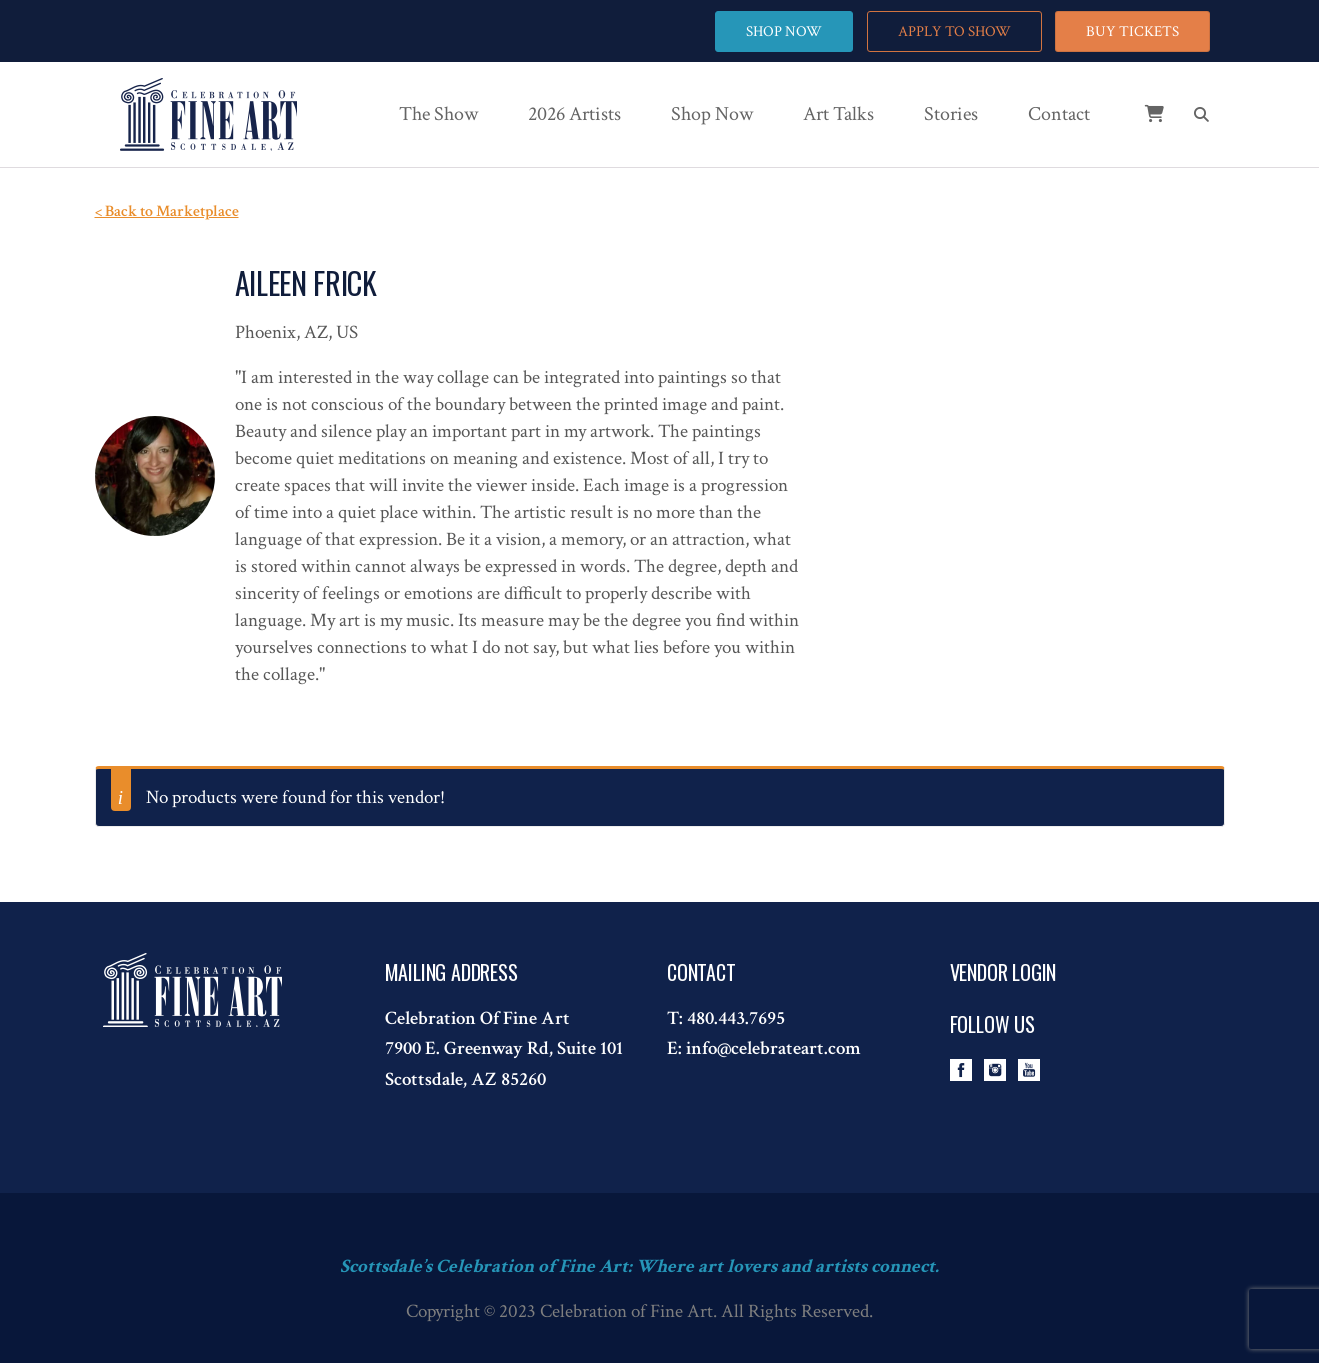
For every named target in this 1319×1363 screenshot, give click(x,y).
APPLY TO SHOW (954, 31)
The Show (438, 114)
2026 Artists (574, 114)
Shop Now (712, 114)
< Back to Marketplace (167, 211)
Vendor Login (1003, 972)
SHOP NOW (784, 31)
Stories (951, 114)
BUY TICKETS (1132, 31)
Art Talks (838, 114)
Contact (1059, 114)
